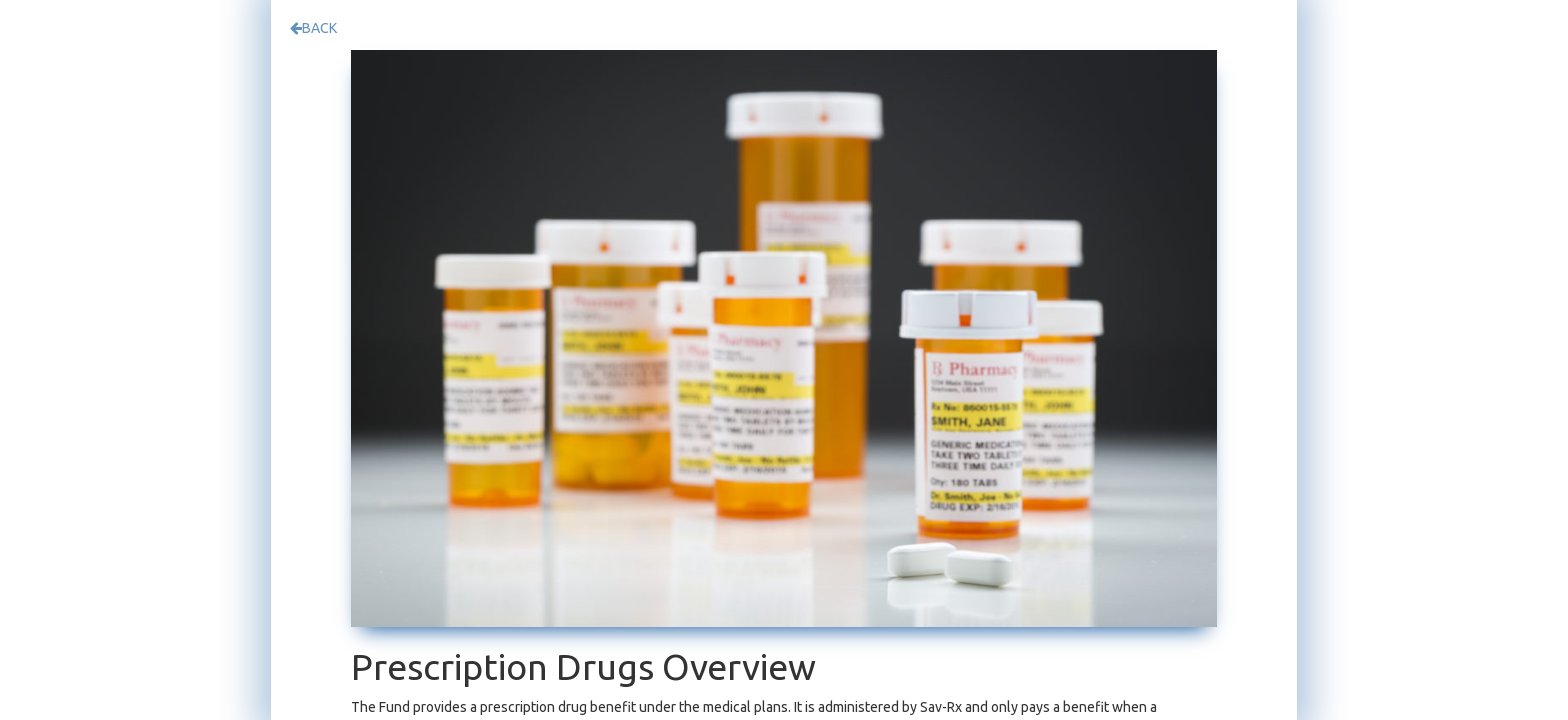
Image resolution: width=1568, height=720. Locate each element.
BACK (313, 28)
